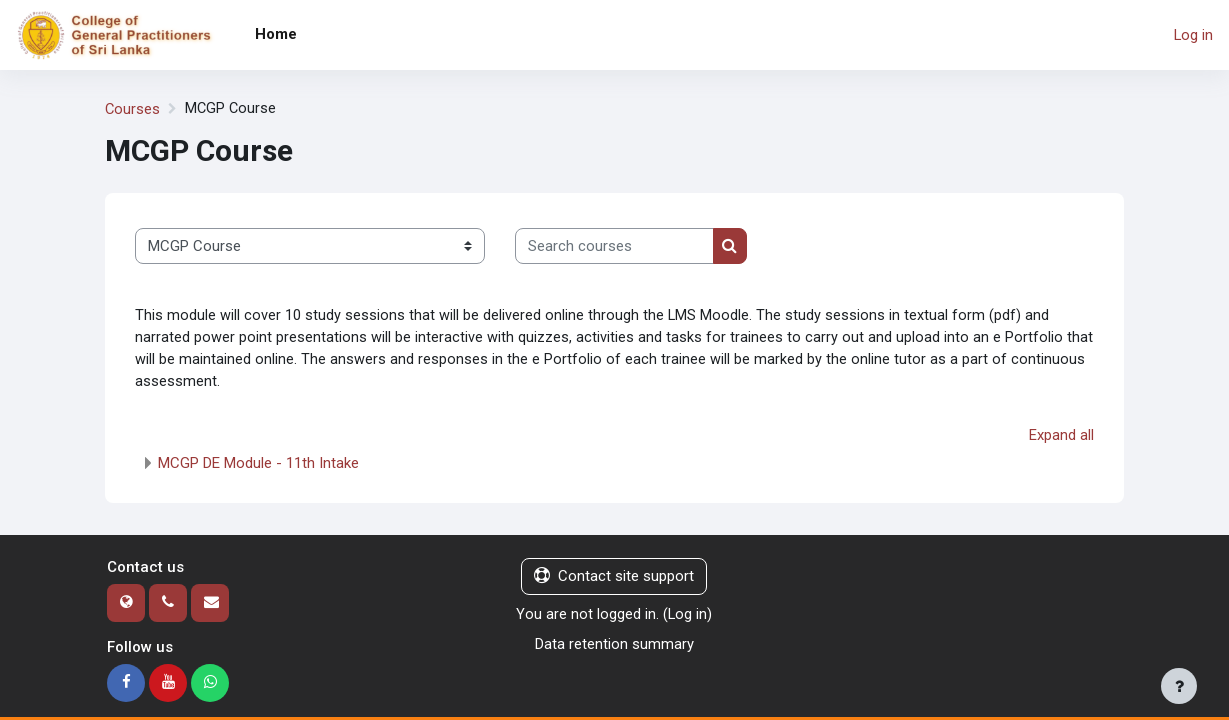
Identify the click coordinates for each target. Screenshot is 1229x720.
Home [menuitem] (276, 34)
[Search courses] (614, 246)
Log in (1193, 35)
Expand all (1061, 438)
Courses (133, 109)
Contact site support (614, 579)
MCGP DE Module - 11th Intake (258, 466)
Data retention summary (614, 647)
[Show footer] (1179, 686)
